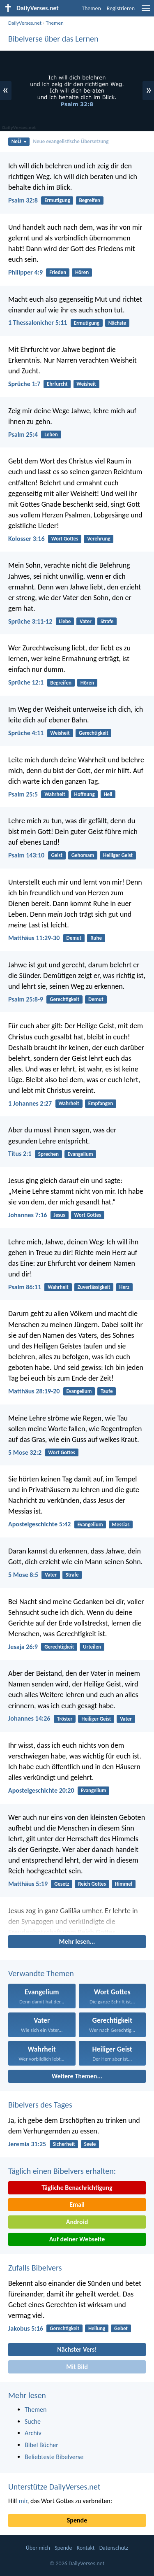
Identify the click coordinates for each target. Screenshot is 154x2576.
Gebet (121, 2328)
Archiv (33, 2433)
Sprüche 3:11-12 (30, 621)
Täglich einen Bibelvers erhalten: (62, 2171)
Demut (74, 938)
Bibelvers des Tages (40, 2105)
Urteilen (92, 1647)
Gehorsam (82, 855)
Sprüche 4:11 (26, 733)
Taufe (107, 1391)
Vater (86, 621)
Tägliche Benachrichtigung (76, 2188)
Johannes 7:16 (27, 1215)
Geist (56, 855)
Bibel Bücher (41, 2445)
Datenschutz (113, 2547)
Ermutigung (57, 200)
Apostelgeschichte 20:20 (41, 1790)
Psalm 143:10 (26, 855)
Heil (107, 794)
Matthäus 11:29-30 (34, 938)
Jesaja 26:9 (23, 1647)
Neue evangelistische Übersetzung (71, 141)
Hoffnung (84, 794)
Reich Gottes (92, 1884)
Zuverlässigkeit (94, 1287)
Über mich (38, 2547)
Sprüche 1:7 (24, 384)
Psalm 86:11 (24, 1287)
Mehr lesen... (77, 1941)
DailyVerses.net (24, 23)
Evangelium (80, 1154)
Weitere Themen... (77, 2076)
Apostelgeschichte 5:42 (39, 1524)
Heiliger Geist (118, 855)
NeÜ (19, 141)
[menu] (146, 11)
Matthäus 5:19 (28, 1884)
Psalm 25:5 (23, 794)
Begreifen (89, 200)
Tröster (65, 1719)
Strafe (107, 621)
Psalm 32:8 (23, 200)
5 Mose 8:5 (23, 1575)
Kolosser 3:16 (26, 539)
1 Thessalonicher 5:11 (37, 322)
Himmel (123, 1884)
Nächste (117, 323)
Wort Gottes (64, 539)
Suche (33, 2421)
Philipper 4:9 (25, 272)
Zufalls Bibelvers (35, 2268)
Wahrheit (54, 794)
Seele (90, 2144)
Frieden (57, 272)
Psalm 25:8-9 (25, 999)
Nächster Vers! (77, 2349)
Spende (77, 2520)
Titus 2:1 (20, 1154)
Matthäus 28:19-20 (34, 1391)
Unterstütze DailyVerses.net (54, 2487)
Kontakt (86, 2547)
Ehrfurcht (57, 384)
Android (77, 2222)
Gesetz (61, 1884)
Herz (124, 1287)
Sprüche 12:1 (26, 682)
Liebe (65, 621)
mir (23, 2501)
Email (77, 2204)
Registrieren (121, 8)
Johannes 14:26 (29, 1718)
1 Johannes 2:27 (30, 1103)
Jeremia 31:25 (27, 2144)
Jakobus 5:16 (25, 2328)
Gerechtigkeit (93, 733)
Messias (120, 1524)
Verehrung (98, 539)
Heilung (96, 2328)
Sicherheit (64, 2144)
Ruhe (96, 938)
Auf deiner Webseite (77, 2239)
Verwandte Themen (41, 1973)
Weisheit (86, 384)
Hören (82, 272)
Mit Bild (77, 2367)
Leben (51, 434)
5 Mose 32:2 (24, 1452)
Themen (91, 8)
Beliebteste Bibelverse (54, 2457)
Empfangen (100, 1103)
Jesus (59, 1215)
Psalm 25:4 (23, 434)
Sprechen (48, 1154)
